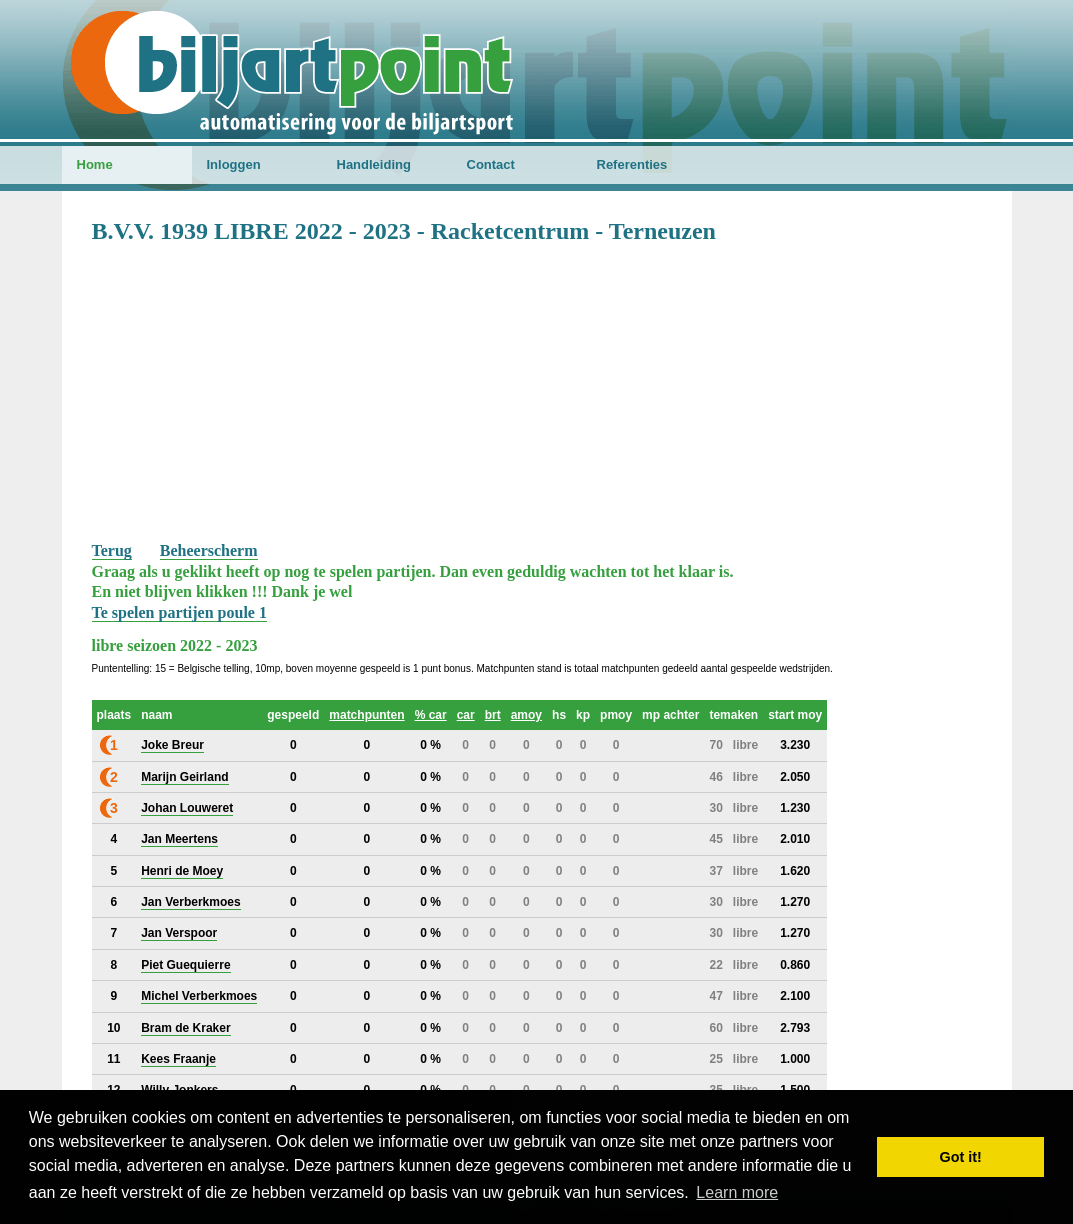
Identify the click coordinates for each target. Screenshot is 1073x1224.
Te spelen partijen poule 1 (179, 612)
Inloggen (234, 164)
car (466, 715)
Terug (112, 550)
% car (431, 715)
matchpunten (366, 715)
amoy (526, 715)
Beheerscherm (209, 550)
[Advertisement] (537, 391)
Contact (491, 164)
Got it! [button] (961, 1157)
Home (95, 164)
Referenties (632, 164)
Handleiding (374, 164)
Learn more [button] (737, 1192)
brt (493, 715)
